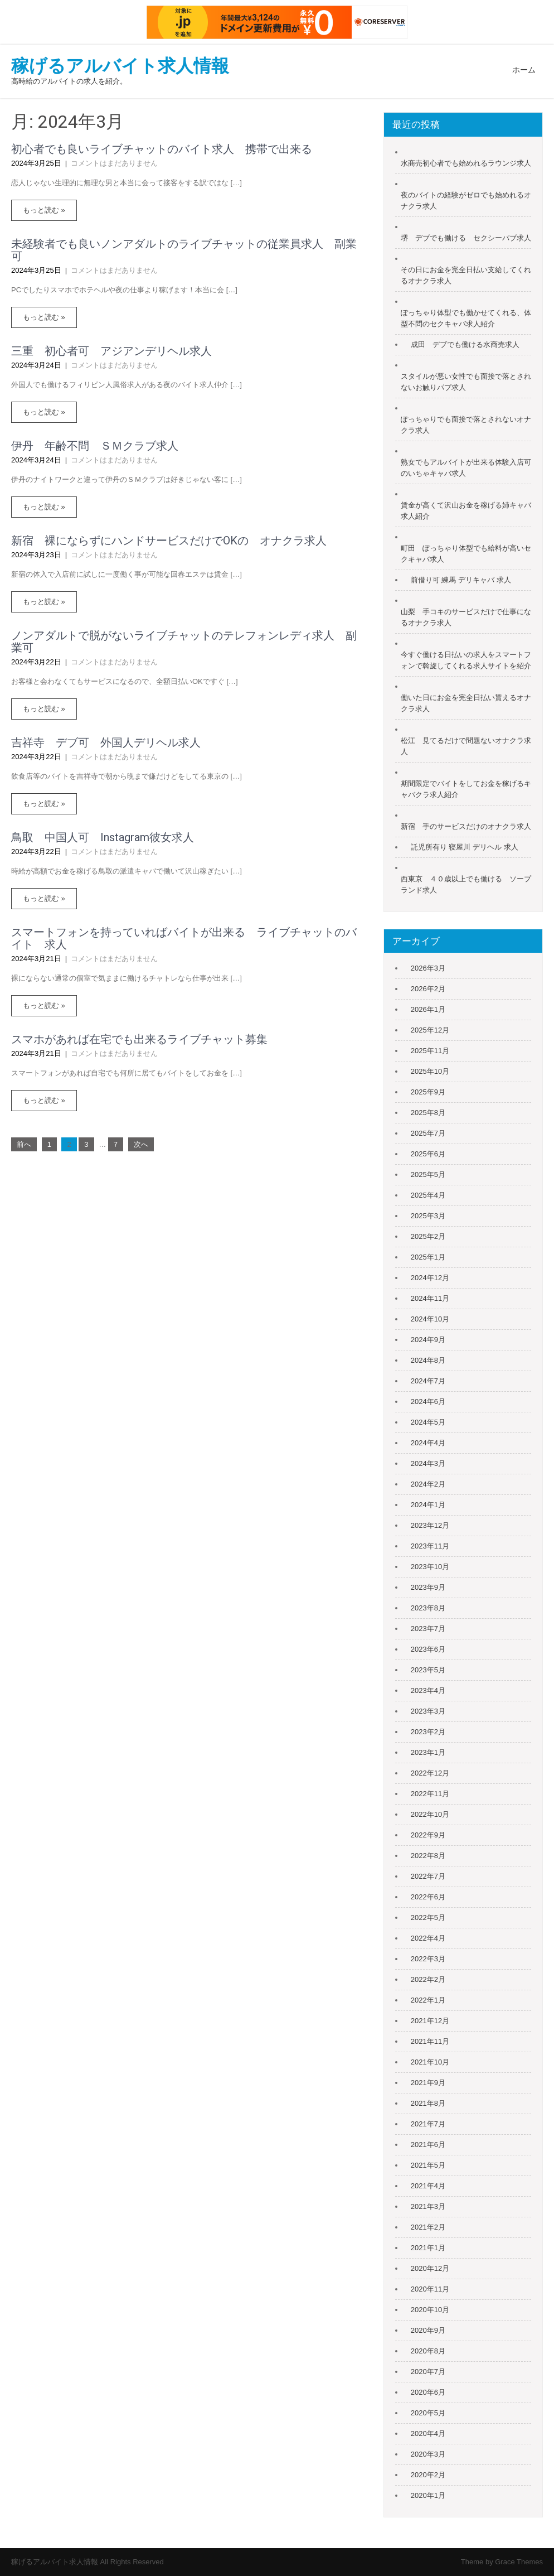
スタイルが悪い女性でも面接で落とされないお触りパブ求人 (466, 382)
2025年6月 (428, 1154)
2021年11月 (430, 2041)
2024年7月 (428, 1381)
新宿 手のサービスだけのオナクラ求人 (466, 826)
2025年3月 (428, 1216)
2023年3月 (428, 1711)
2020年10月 (430, 2309)
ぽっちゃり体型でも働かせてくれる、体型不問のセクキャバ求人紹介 (466, 318)
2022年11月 (430, 1793)
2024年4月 (428, 1443)
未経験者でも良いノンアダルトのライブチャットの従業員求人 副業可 (184, 250)
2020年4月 (428, 2433)
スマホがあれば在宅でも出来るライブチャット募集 (139, 1039)
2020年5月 (428, 2413)
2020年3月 (428, 2454)
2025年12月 (430, 1030)
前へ (24, 1144)
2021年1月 (428, 2248)
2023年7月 (428, 1628)
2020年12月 (430, 2268)
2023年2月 (428, 1732)
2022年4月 (428, 1938)
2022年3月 (428, 1959)
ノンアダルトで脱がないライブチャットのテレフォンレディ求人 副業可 (184, 641)
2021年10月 (430, 2062)
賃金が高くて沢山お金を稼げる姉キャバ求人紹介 (466, 510)
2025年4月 (428, 1195)
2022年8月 (428, 1855)
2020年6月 (428, 2392)
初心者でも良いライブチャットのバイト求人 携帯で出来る (161, 149)
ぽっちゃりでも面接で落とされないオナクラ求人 (466, 425)
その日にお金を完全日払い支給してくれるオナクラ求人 (466, 275)
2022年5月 (428, 1917)
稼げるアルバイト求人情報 (120, 65)
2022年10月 (430, 1814)
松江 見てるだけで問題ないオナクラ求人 (466, 746)
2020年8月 (428, 2351)
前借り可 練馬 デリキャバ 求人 (461, 580)
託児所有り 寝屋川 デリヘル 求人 (464, 847)
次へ (141, 1144)
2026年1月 (428, 1009)
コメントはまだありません (114, 163)
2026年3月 (428, 968)
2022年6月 (428, 1897)
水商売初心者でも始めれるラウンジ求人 (466, 163)
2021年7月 (428, 2124)
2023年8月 (428, 1608)
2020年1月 (428, 2495)
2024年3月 (428, 1463)
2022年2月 (428, 1979)
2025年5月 (428, 1174)
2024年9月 (428, 1339)
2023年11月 (430, 1546)
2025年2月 (428, 1236)
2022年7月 (428, 1876)
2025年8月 (428, 1112)
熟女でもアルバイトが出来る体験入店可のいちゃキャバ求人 (466, 467)
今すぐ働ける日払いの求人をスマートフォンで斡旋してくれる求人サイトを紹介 (466, 660)
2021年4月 (428, 2186)
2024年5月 (428, 1422)
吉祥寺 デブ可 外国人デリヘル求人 (106, 742)
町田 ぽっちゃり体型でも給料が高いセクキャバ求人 (466, 553)
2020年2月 (428, 2475)
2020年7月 (428, 2371)
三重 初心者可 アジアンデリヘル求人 (111, 351)
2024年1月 (428, 1505)
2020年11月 (430, 2289)
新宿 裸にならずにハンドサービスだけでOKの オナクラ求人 (169, 540)
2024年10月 (430, 1319)
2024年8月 (428, 1360)
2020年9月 (428, 2330)
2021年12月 (430, 2021)
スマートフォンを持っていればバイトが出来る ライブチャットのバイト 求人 (184, 938)
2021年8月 (428, 2103)
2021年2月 (428, 2227)
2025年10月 (430, 1071)
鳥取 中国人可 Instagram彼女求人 (102, 837)
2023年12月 (430, 1525)
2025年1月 (428, 1257)
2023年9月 (428, 1587)
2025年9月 (428, 1092)
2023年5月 (428, 1670)
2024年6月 (428, 1401)
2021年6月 (428, 2144)
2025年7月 (428, 1133)
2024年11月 (430, 1298)
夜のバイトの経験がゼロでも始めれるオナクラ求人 (466, 200)
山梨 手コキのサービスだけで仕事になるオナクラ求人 (466, 617)
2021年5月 (428, 2165)
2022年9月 (428, 1835)
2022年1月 (428, 2000)
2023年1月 (428, 1752)
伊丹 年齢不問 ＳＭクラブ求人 (94, 445)
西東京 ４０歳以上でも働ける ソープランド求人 (466, 884)
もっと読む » (44, 210)
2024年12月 (430, 1277)
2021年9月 (428, 2082)
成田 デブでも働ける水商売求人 (465, 344)
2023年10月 (430, 1566)
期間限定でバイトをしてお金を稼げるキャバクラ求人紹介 (466, 789)
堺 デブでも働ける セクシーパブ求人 (466, 238)
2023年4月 (428, 1690)
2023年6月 (428, 1649)
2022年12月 (430, 1773)
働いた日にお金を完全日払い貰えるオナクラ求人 (466, 703)
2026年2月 (428, 989)
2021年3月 (428, 2206)
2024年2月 (428, 1484)
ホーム (524, 69)
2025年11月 (430, 1050)
